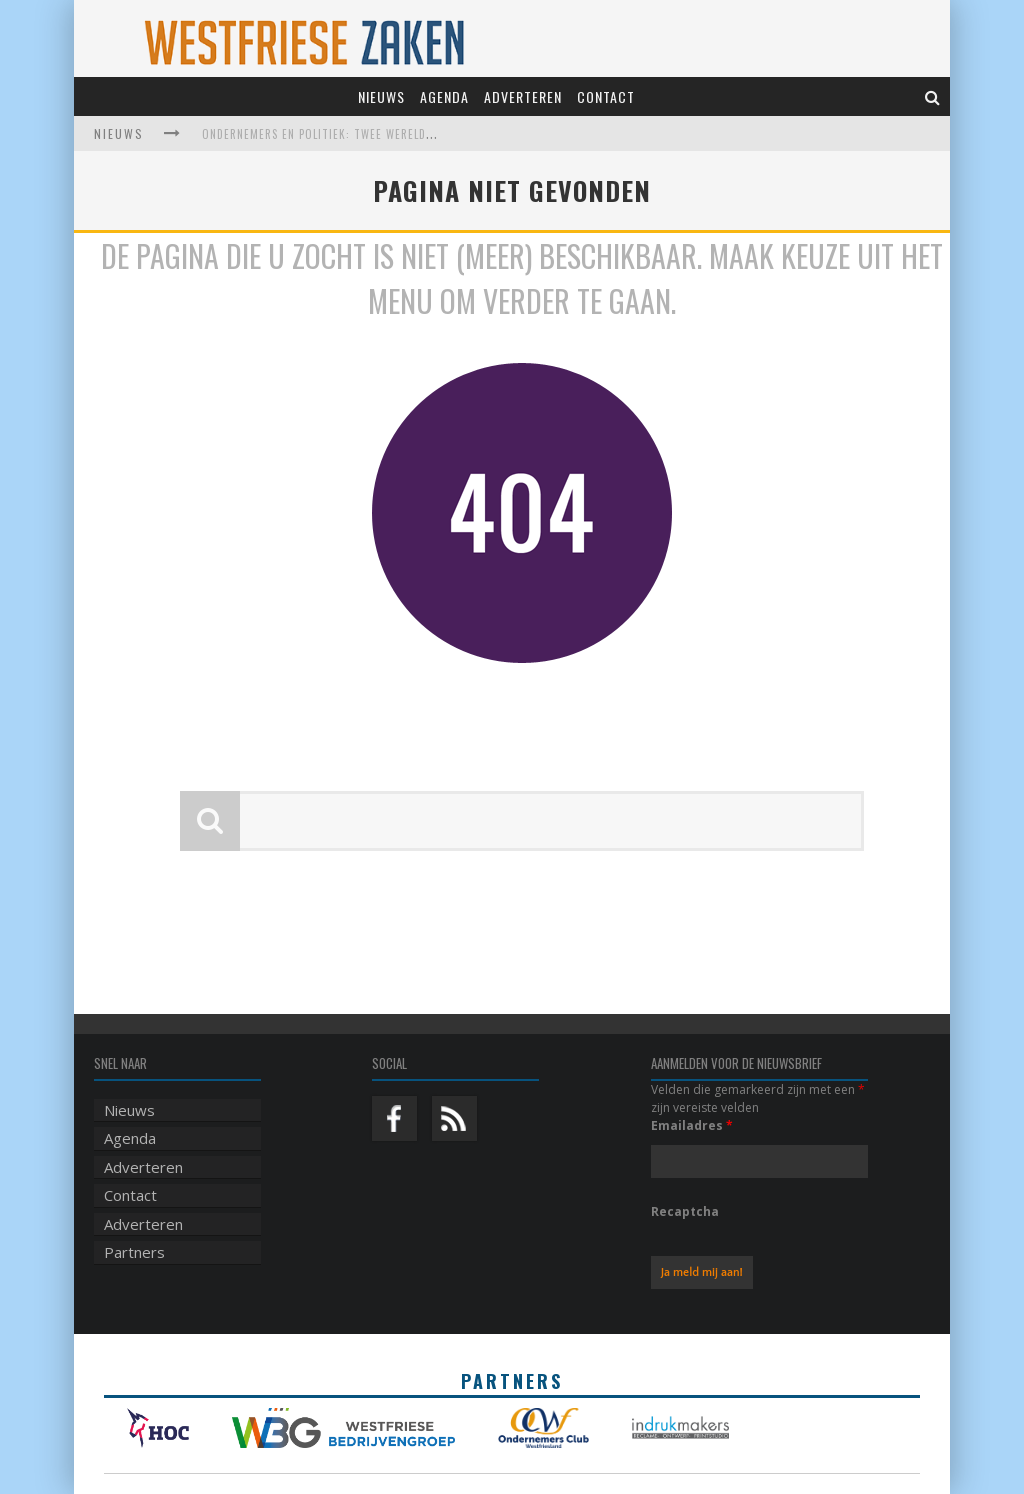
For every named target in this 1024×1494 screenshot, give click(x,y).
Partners (134, 1252)
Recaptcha (685, 1211)
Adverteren (523, 96)
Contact (606, 96)
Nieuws (381, 96)
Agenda (444, 96)
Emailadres (692, 1125)
